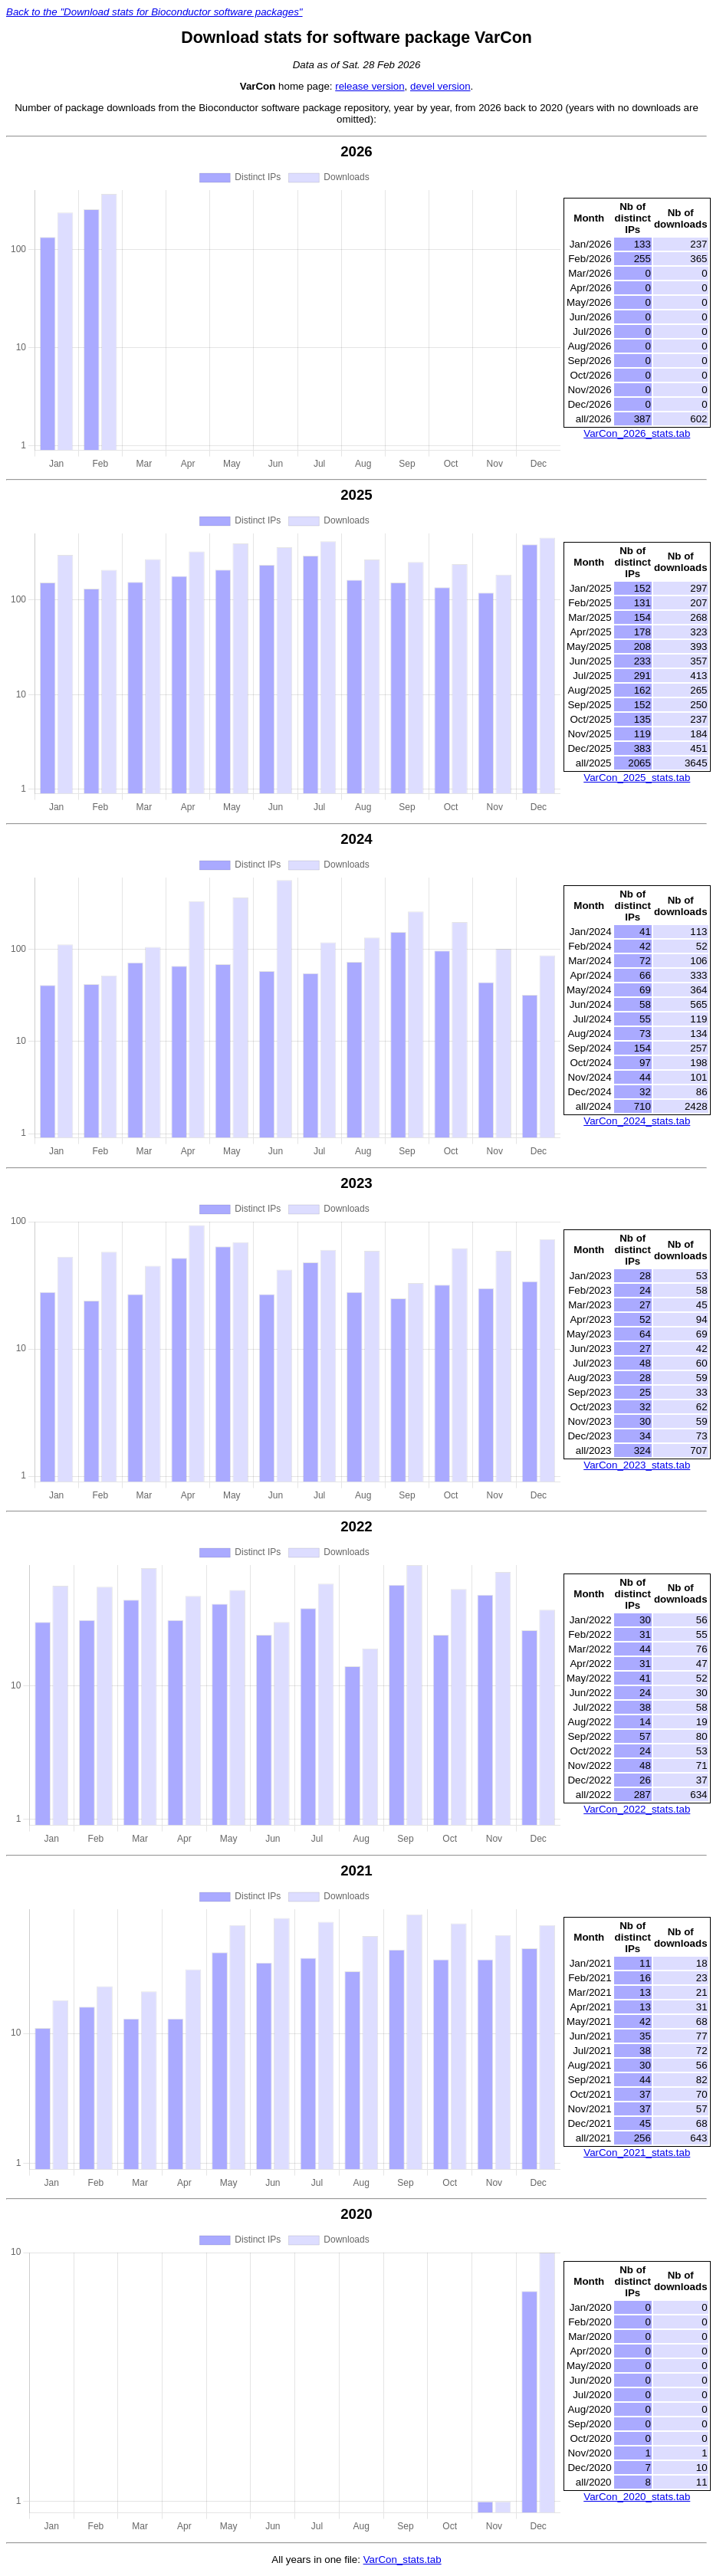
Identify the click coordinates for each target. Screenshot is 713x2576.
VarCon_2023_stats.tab (636, 1465)
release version (369, 86)
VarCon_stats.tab (402, 2559)
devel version (440, 86)
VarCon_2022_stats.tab (636, 1809)
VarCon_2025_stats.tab (636, 777)
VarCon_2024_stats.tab (636, 1121)
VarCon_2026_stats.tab (636, 433)
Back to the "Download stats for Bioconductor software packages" (154, 12)
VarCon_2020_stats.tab (636, 2496)
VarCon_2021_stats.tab (636, 2152)
